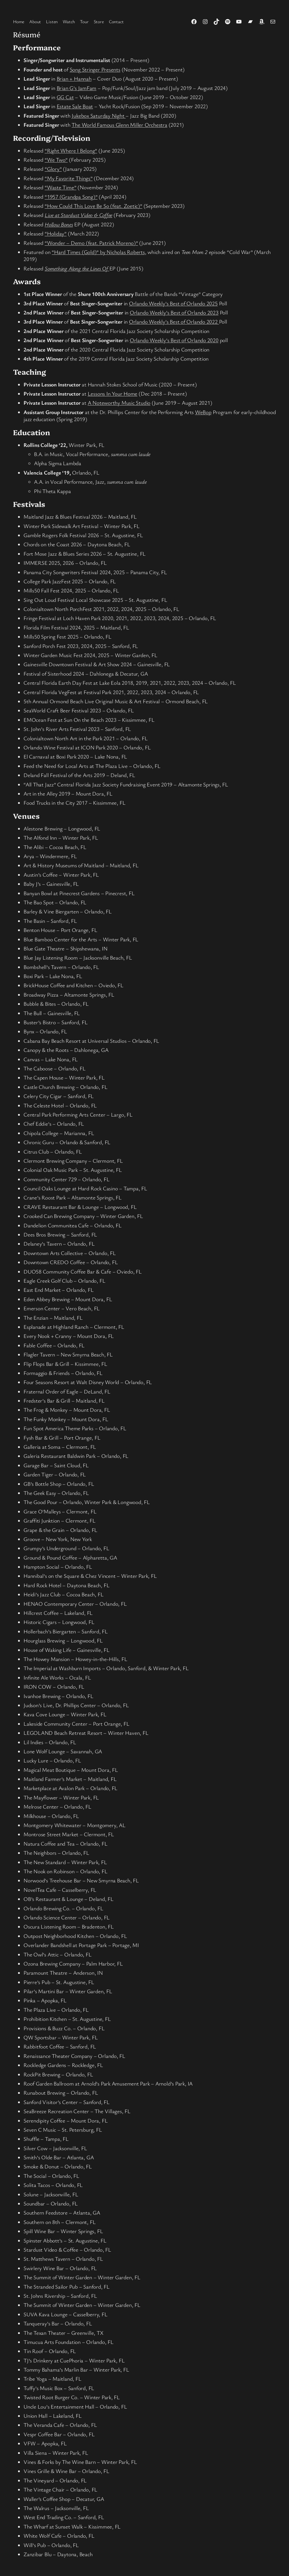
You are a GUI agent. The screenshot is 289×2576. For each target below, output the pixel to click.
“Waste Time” (60, 187)
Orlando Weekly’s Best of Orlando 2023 (174, 312)
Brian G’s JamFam (76, 88)
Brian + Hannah (74, 78)
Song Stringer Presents (95, 69)
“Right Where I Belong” (71, 150)
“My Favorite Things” (69, 178)
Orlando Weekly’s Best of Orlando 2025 (173, 303)
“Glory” (53, 168)
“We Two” (56, 159)
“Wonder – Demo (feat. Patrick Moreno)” (91, 242)
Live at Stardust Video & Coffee (78, 215)
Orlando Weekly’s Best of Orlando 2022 (174, 321)
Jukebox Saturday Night (99, 115)
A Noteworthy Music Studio (119, 402)
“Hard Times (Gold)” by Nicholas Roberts (98, 252)
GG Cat (65, 97)
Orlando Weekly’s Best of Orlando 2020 (174, 340)
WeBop (203, 412)
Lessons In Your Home (113, 393)
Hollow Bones (59, 224)
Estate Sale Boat (75, 106)
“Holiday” (56, 233)
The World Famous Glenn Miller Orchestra (119, 124)
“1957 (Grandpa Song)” (71, 196)
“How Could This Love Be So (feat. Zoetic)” (93, 205)
